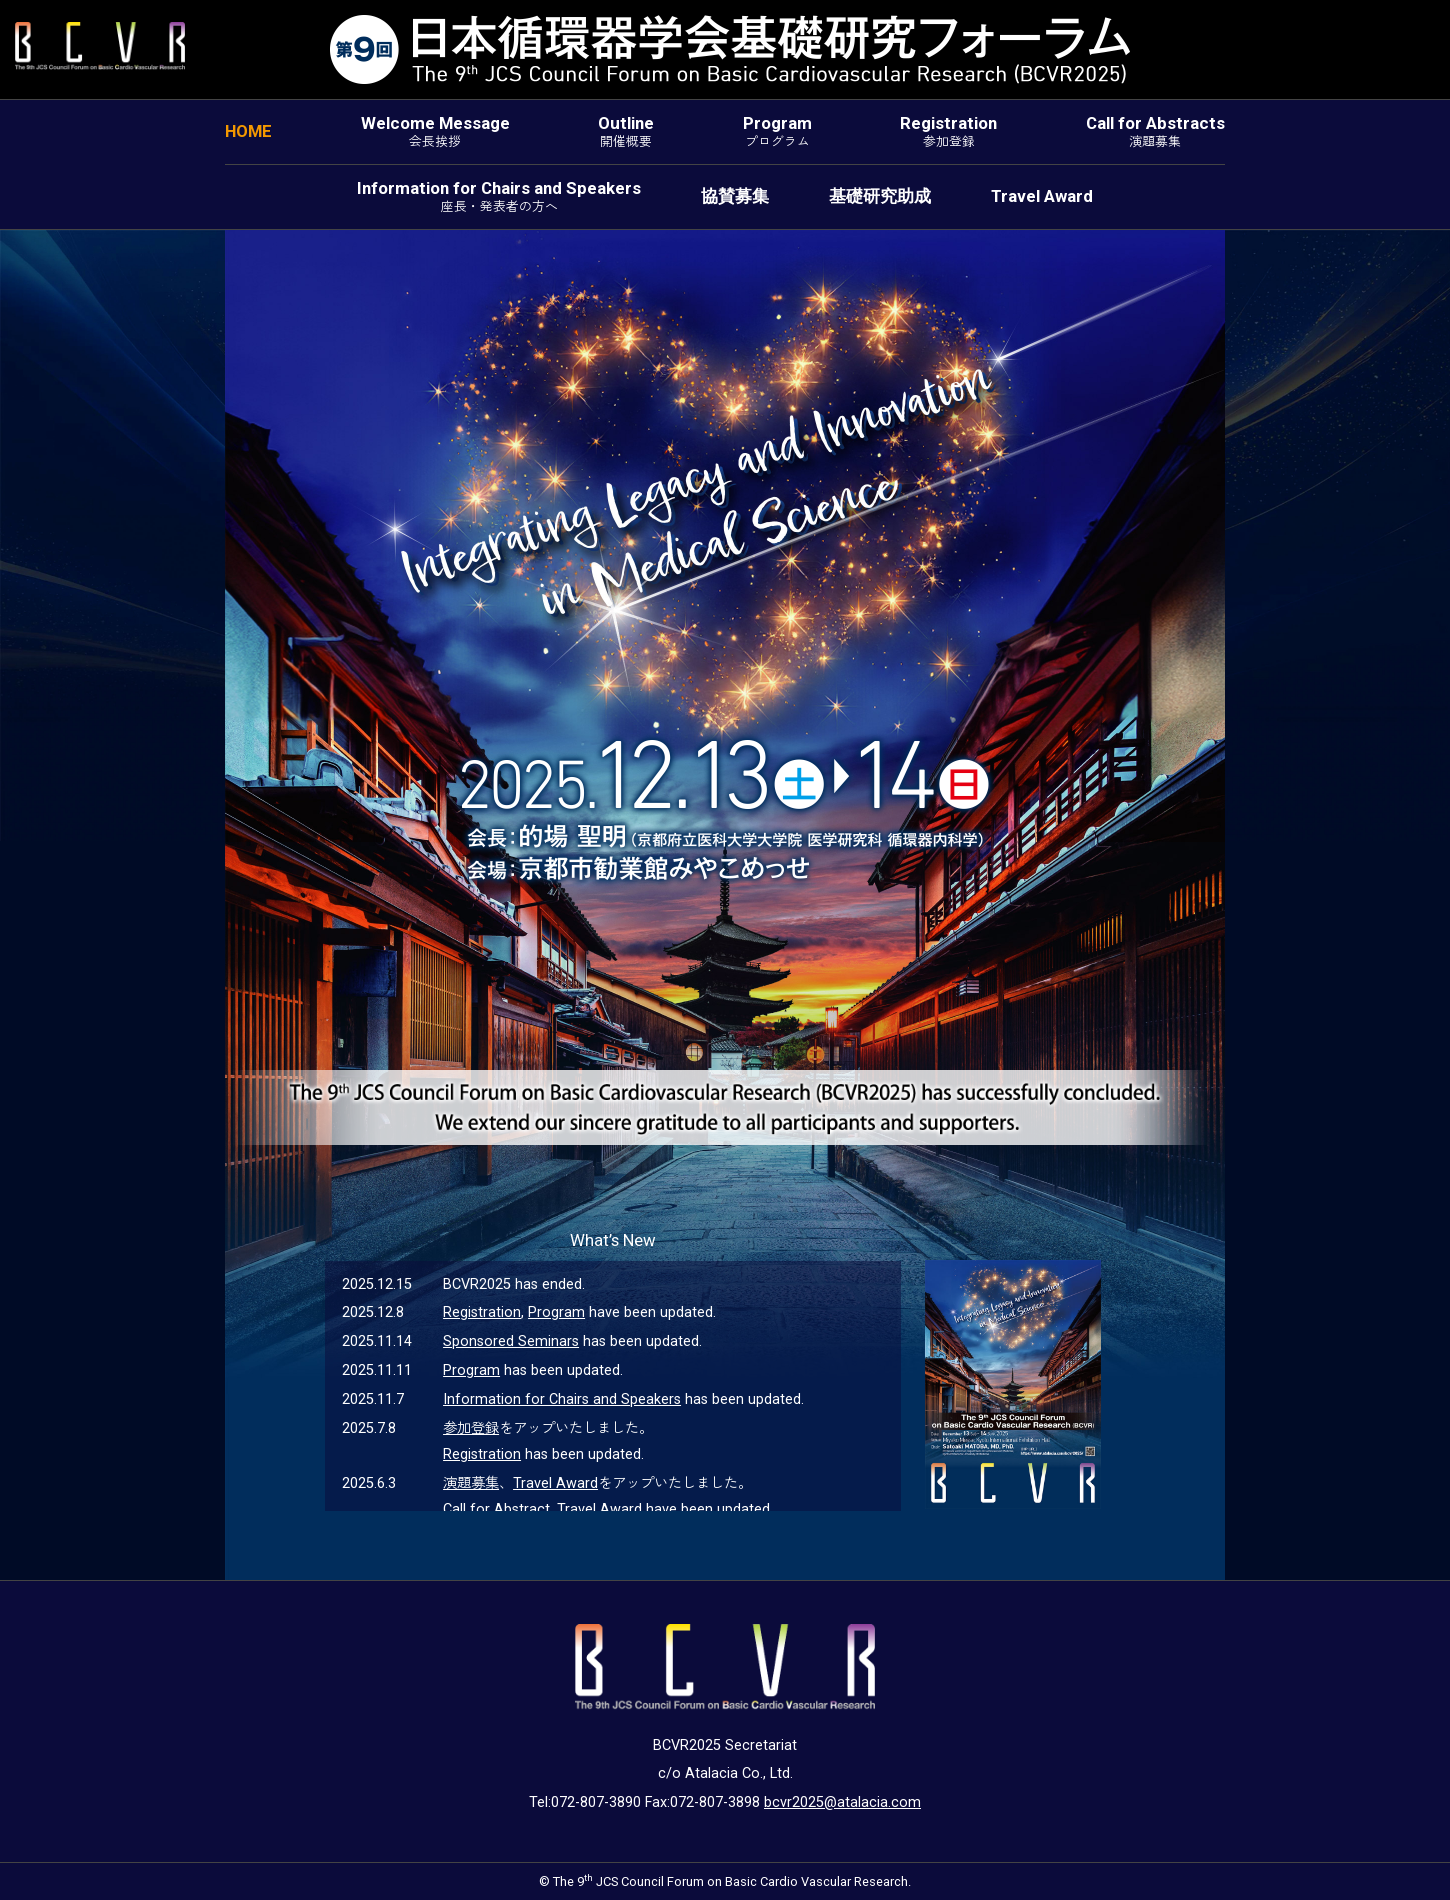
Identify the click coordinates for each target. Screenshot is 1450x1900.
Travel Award (1042, 196)
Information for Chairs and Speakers (499, 196)
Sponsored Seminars (511, 1341)
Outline (626, 131)
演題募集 (471, 1483)
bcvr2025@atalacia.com (842, 1802)
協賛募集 (735, 196)
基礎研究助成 (880, 196)
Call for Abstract (496, 1509)
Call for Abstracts (1155, 131)
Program (777, 131)
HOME (248, 131)
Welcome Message (435, 131)
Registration (948, 131)
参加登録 (471, 1428)
